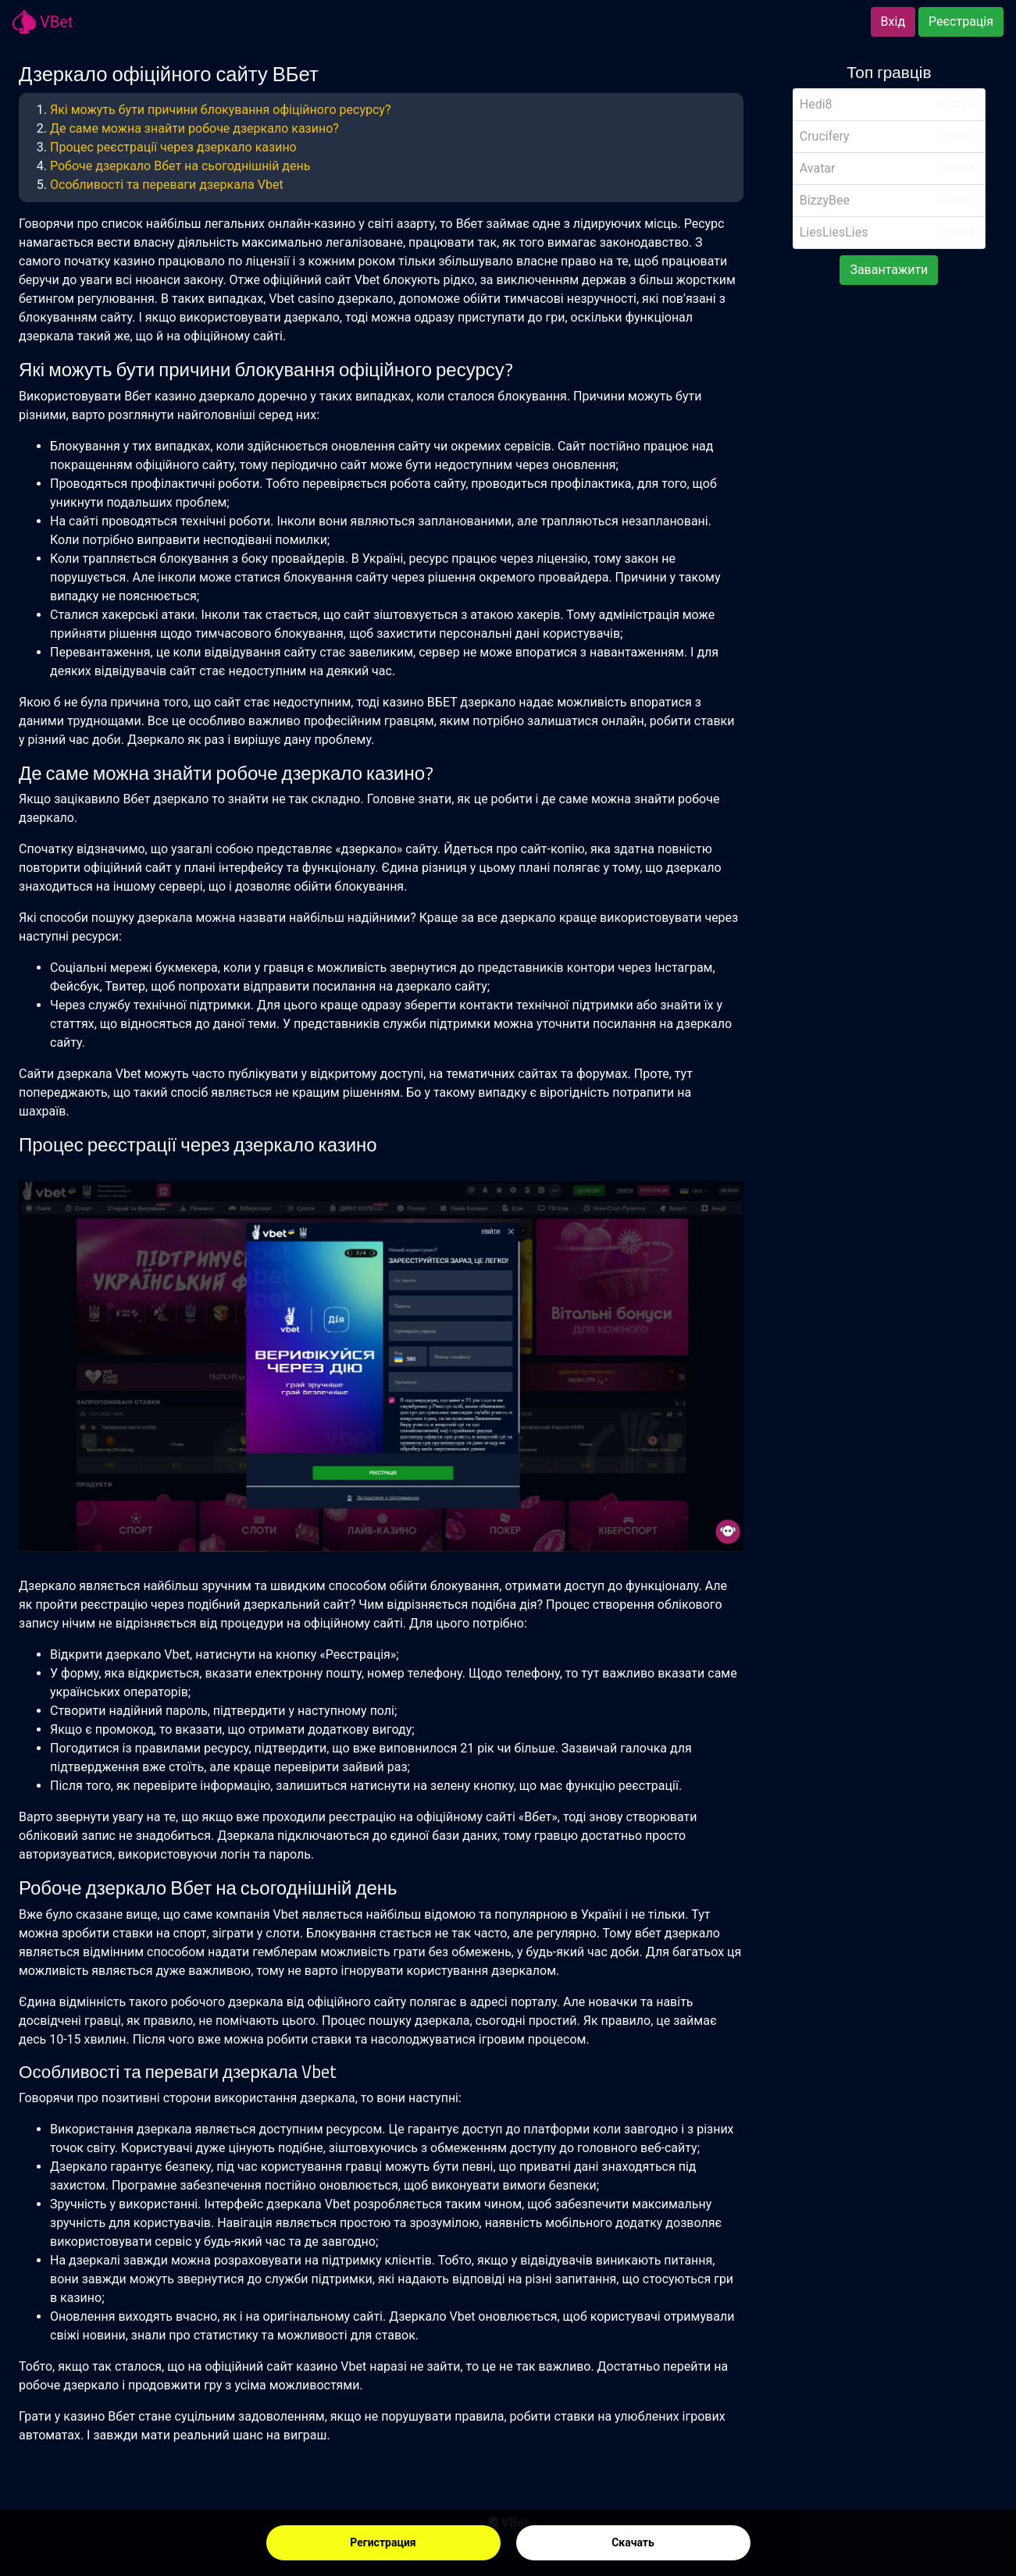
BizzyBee (825, 200)
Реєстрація (961, 21)
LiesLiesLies (834, 232)
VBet (42, 22)
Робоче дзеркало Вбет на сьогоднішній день (180, 165)
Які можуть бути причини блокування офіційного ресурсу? (220, 109)
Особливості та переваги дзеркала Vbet (166, 184)
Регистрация (382, 2542)
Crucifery (825, 136)
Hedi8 (816, 104)
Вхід (893, 21)
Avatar (818, 168)
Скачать (632, 2542)
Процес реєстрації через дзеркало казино (173, 147)
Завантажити (889, 269)
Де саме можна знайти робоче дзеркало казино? (194, 128)
